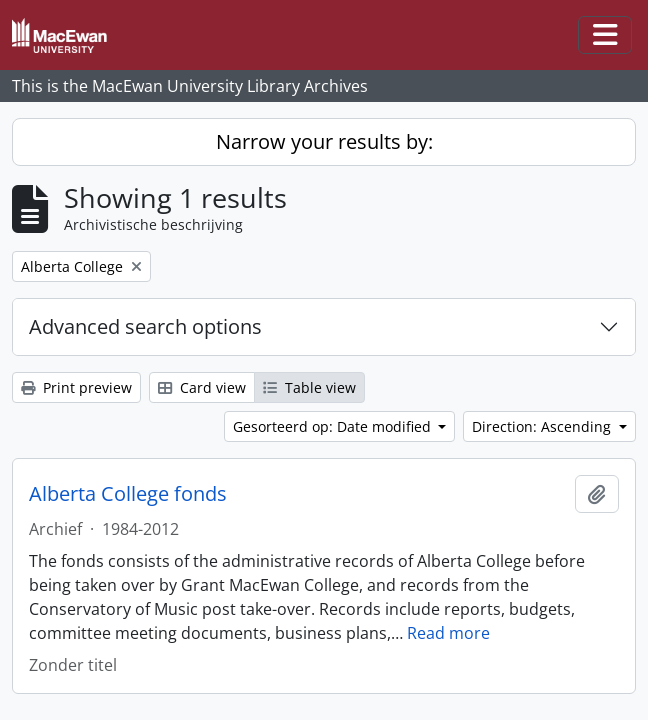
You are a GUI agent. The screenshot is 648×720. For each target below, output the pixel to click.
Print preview (76, 387)
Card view (202, 387)
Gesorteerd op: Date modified (334, 426)
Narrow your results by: (324, 141)
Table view (309, 387)
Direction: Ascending (543, 426)
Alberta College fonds (128, 494)
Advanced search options (145, 326)
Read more (448, 633)
